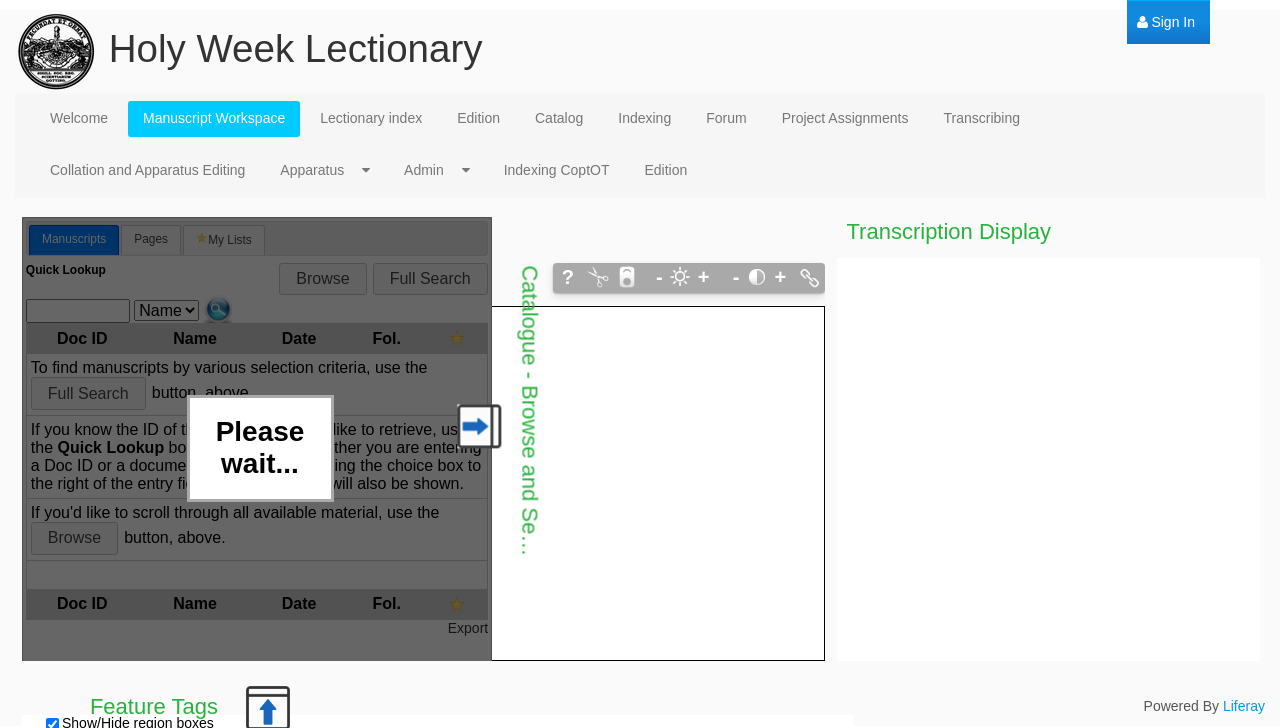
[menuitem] (1166, 22)
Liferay (1244, 706)
